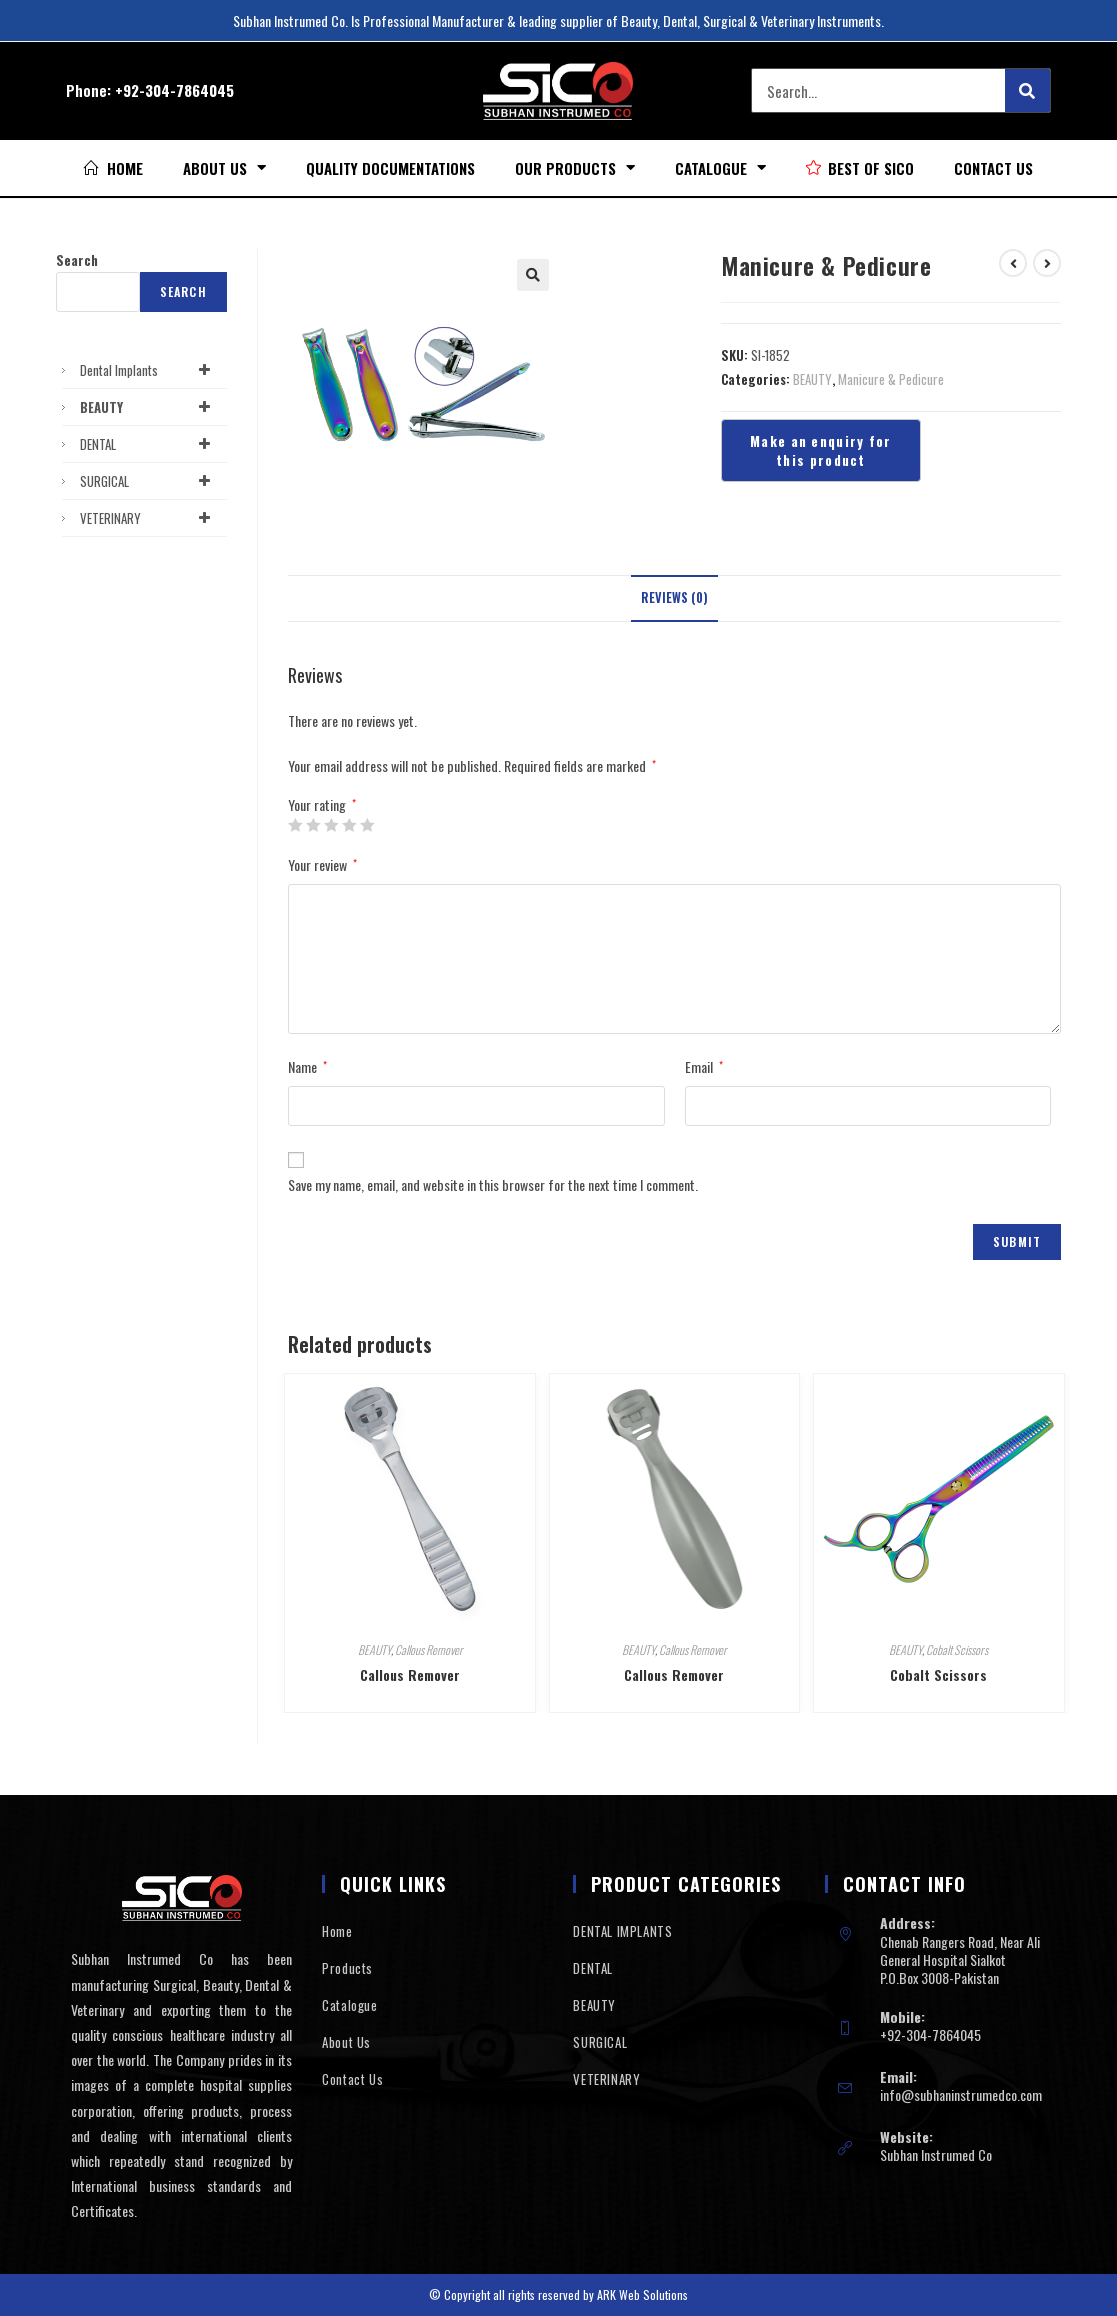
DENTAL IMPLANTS (622, 1931)
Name (307, 1066)
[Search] (1027, 90)
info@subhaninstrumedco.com (961, 2094)
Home (337, 1931)
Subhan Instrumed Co (936, 2154)
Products (347, 1968)
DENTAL (148, 444)
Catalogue (720, 167)
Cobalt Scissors (957, 1649)
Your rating (322, 805)
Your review (322, 864)
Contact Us (993, 168)
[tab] (674, 598)
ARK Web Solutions (642, 2294)
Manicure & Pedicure (891, 379)
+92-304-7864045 (174, 90)
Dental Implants (148, 370)
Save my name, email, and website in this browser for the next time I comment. (493, 1184)
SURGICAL (148, 481)
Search (77, 260)
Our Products (575, 167)
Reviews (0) (674, 597)
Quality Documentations (390, 168)
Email (704, 1066)
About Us (224, 167)
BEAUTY (812, 379)
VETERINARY (148, 518)
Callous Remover (429, 1649)
